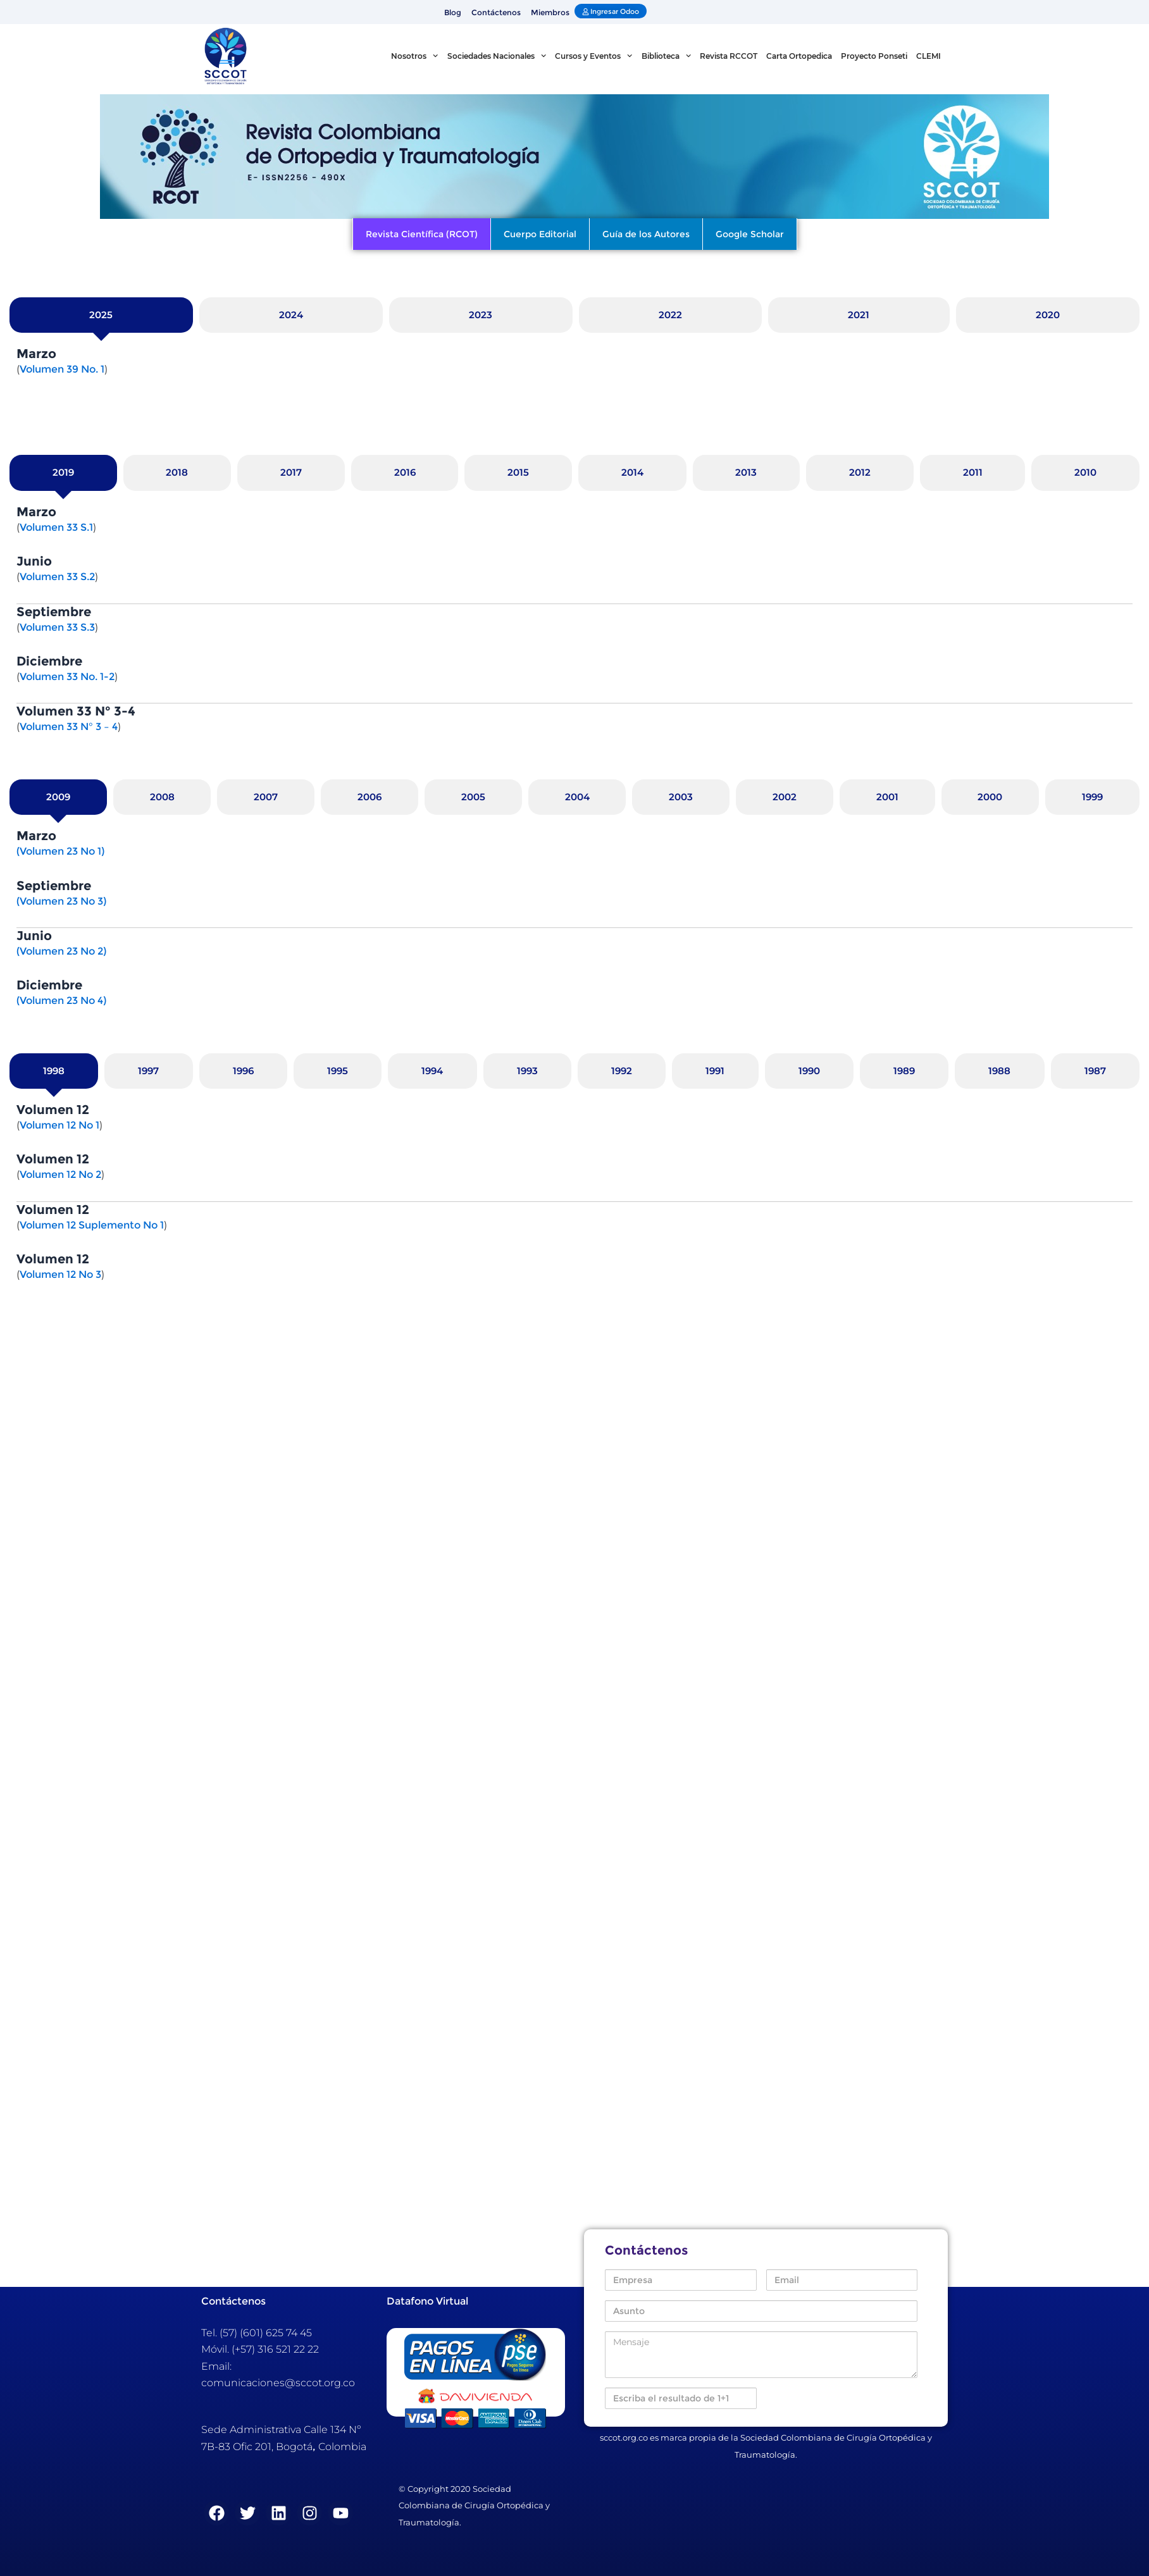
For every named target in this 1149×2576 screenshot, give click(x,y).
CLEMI (928, 56)
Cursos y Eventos (593, 56)
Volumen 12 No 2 (60, 1174)
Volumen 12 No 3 (60, 1274)
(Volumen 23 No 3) (61, 901)
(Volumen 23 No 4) (61, 1000)
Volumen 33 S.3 (57, 627)
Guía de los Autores (646, 234)
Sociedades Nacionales (496, 56)
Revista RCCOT (728, 56)
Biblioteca (666, 56)
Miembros (550, 12)
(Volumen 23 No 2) (61, 951)
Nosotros (414, 56)
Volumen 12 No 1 (59, 1125)
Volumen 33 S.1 (56, 527)
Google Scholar (750, 234)
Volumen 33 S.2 (57, 577)
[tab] (101, 315)
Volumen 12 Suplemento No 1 (92, 1225)
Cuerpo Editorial (540, 234)
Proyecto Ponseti (874, 56)
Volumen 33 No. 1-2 (67, 677)
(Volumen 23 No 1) (60, 851)
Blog (452, 12)
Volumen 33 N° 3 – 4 (69, 727)
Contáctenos (496, 12)
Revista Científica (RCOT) (422, 234)
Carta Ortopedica (799, 56)
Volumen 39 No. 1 (62, 369)
